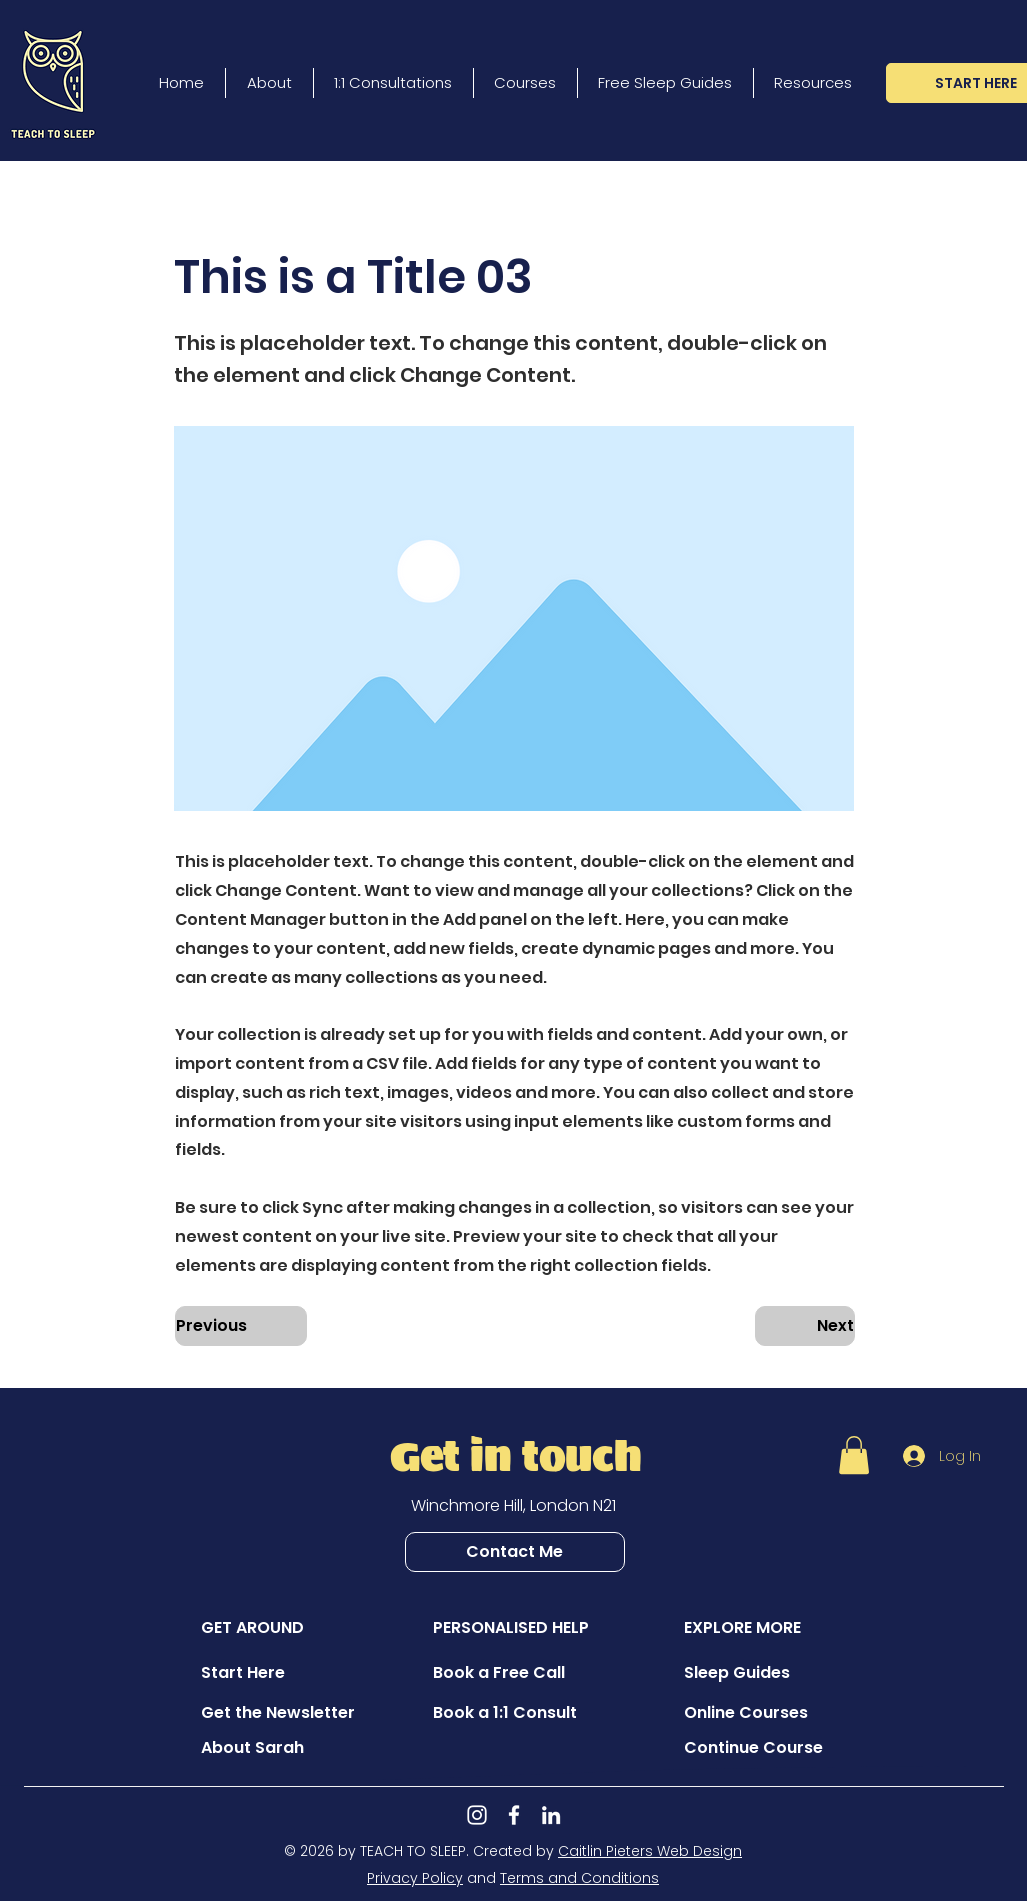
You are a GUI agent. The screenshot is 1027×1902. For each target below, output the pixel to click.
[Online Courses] (755, 1713)
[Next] (805, 1326)
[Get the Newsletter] (278, 1713)
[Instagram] (477, 1815)
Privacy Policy (415, 1878)
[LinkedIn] (551, 1815)
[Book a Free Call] (504, 1673)
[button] (241, 211)
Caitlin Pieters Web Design (650, 1851)
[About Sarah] (272, 1748)
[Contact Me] (515, 1552)
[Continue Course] (755, 1748)
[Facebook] (514, 1815)
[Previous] (241, 1326)
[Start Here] (272, 1673)
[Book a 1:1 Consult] (505, 1713)
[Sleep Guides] (755, 1673)
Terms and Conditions (579, 1878)
